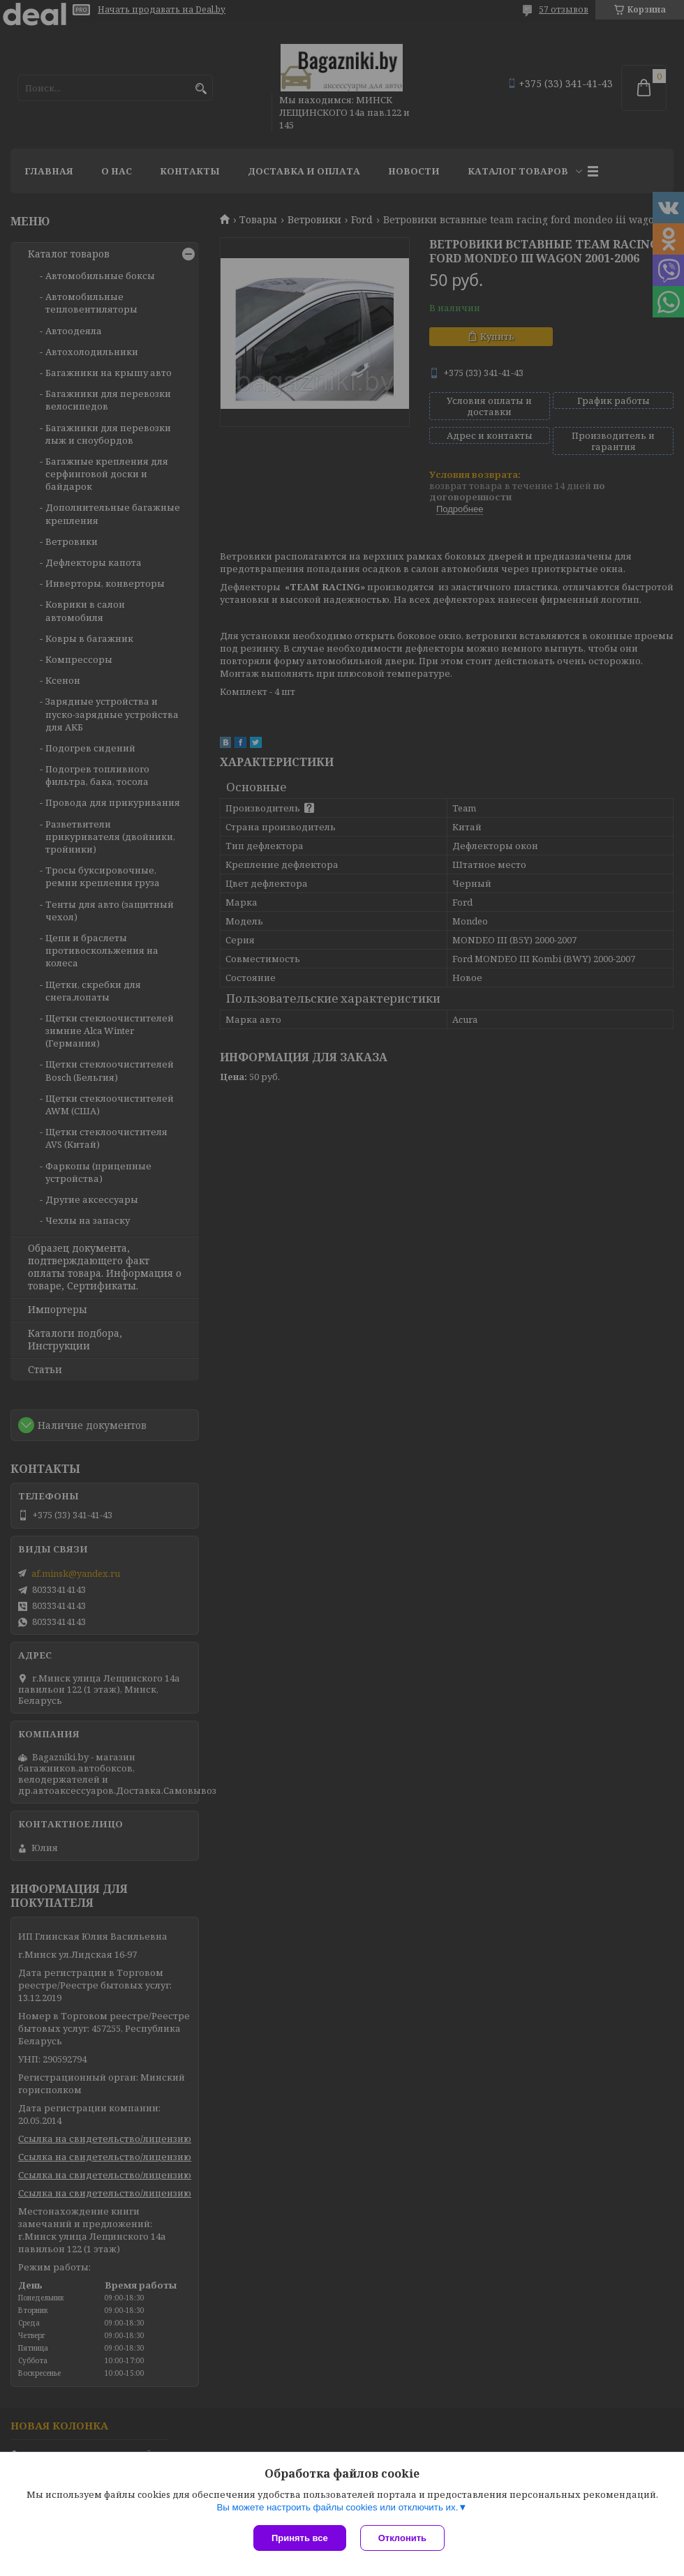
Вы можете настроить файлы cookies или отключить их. (337, 2507)
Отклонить (402, 2538)
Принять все (300, 2538)
